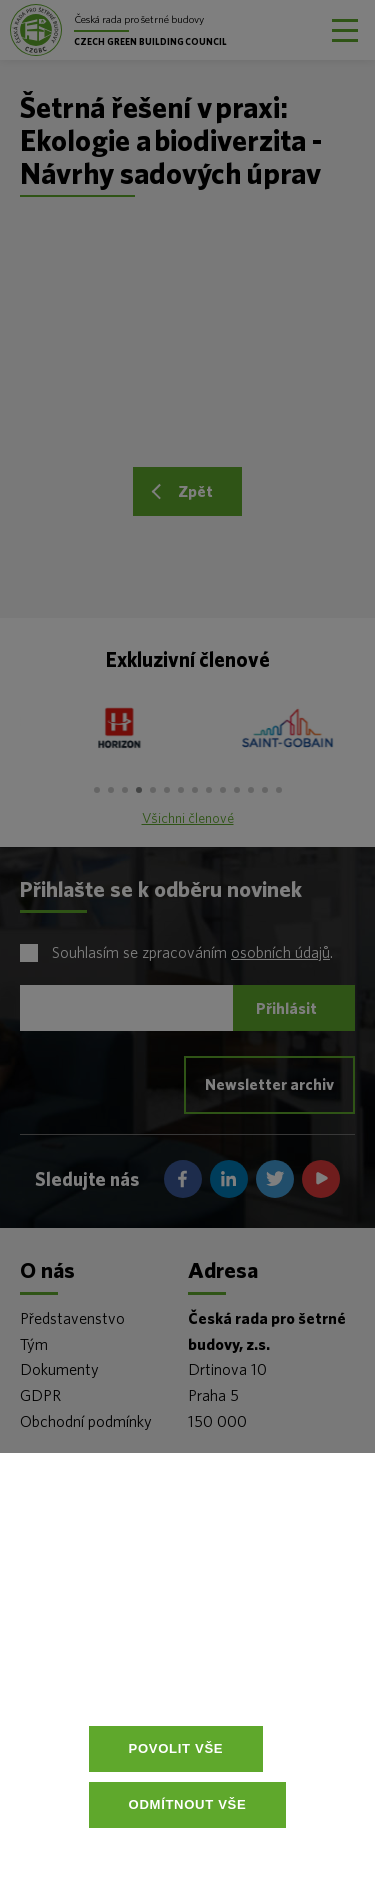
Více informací (215, 1679)
